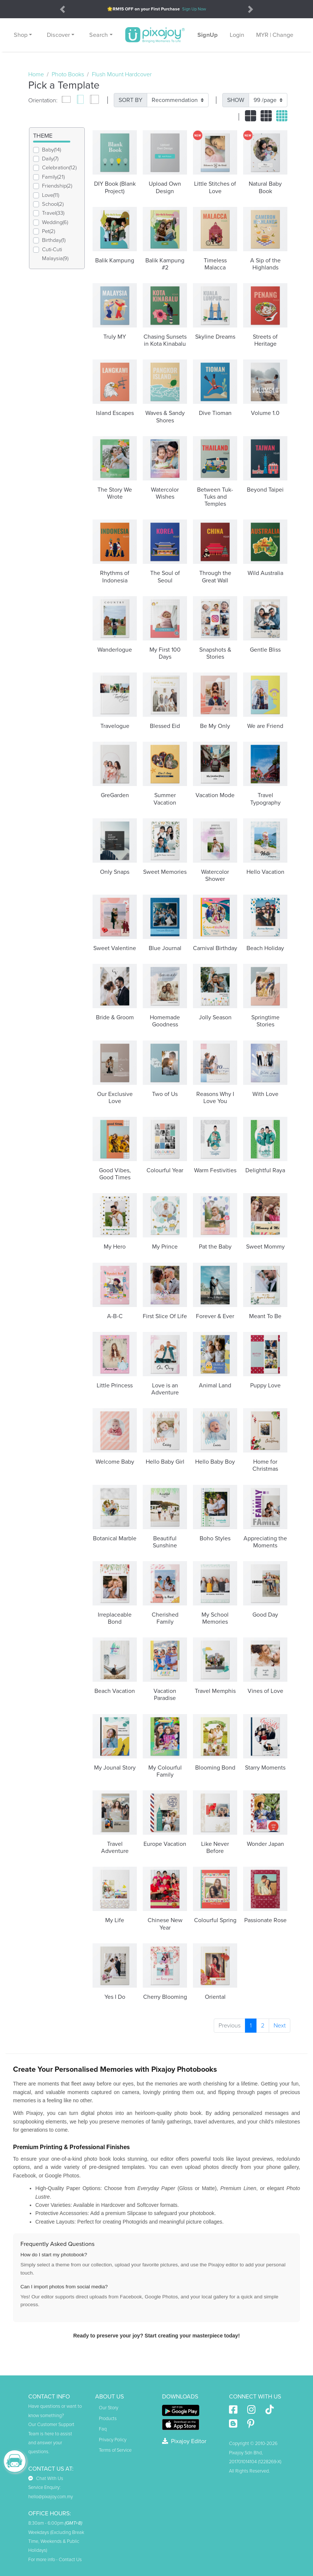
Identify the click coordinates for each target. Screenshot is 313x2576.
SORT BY (130, 100)
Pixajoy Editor (184, 2441)
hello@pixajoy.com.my (50, 2497)
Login (237, 35)
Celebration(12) (59, 167)
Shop (21, 35)
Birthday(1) (53, 240)
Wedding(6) (55, 222)
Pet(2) (48, 231)
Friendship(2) (57, 186)
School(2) (53, 204)
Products (108, 2419)
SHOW (235, 100)
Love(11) (50, 195)
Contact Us (70, 2560)
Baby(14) (51, 150)
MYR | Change (274, 35)
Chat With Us (45, 2478)
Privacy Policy (112, 2440)
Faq (103, 2429)
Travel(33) (53, 213)
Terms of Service (115, 2450)
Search (98, 35)
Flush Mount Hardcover (122, 74)
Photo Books (68, 74)
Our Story (108, 2408)
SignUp (207, 35)
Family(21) (53, 177)
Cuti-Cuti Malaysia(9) (55, 254)
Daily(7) (50, 159)
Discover (58, 35)
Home (36, 74)
